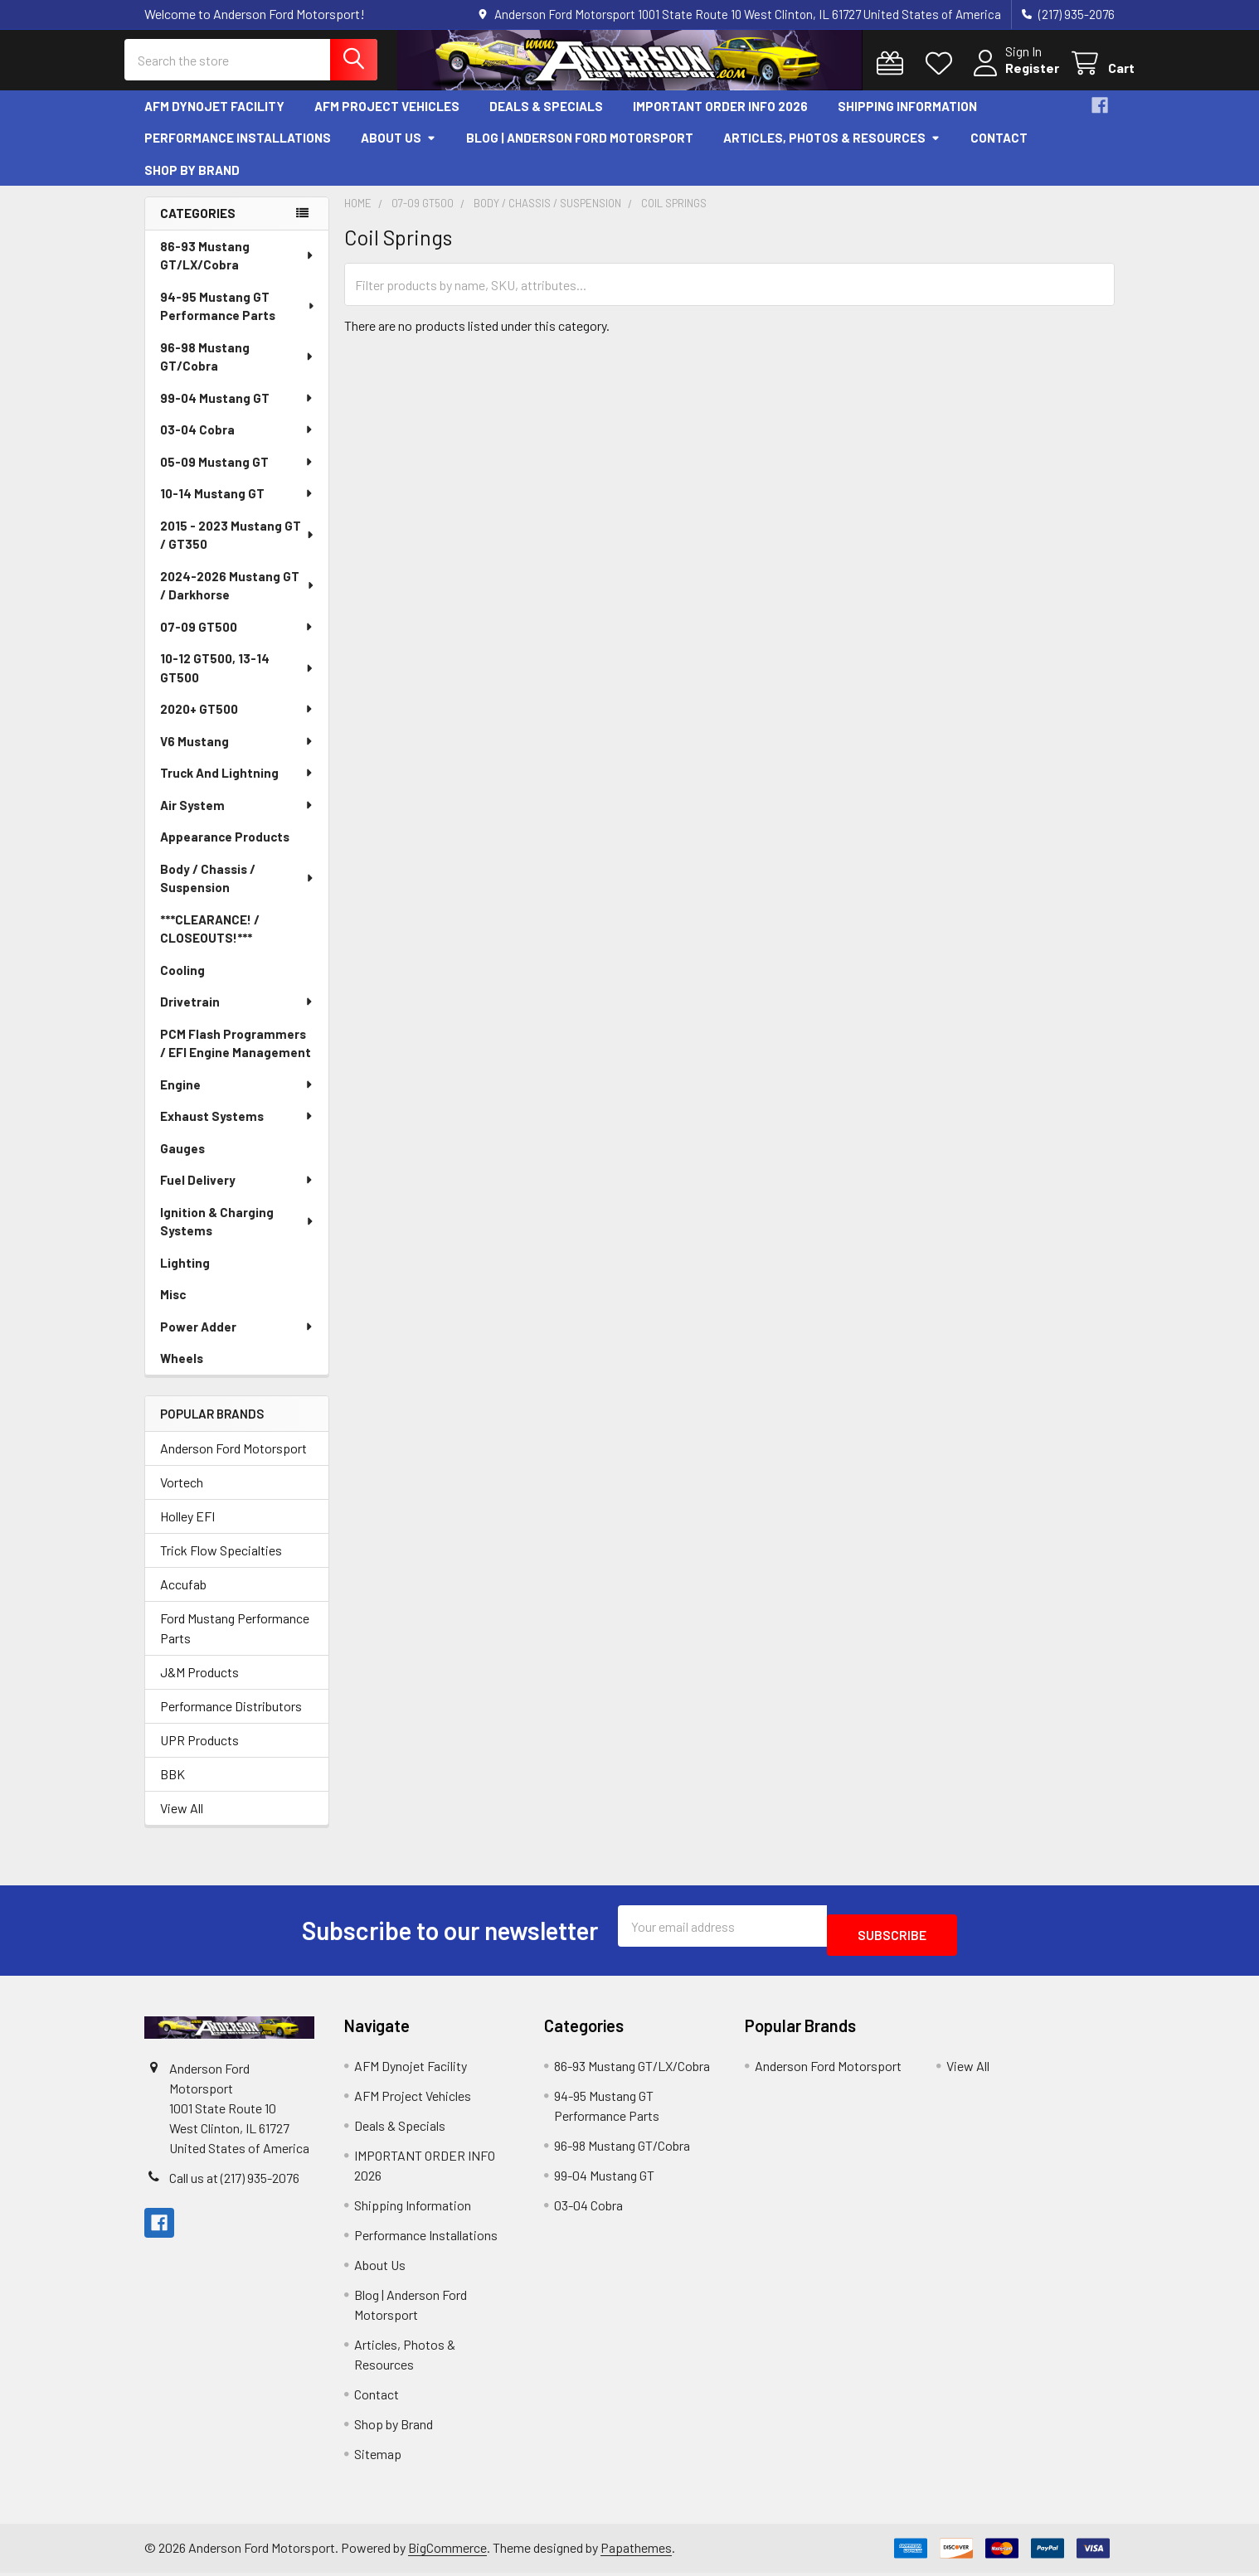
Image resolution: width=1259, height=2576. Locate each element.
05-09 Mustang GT (237, 474)
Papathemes (636, 2551)
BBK (172, 1786)
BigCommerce (447, 2551)
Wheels (181, 1370)
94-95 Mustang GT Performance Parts (238, 319)
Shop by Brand (192, 182)
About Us (398, 150)
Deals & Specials (546, 118)
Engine (237, 1096)
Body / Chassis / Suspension (237, 891)
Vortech (181, 1494)
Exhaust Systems (237, 1128)
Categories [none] (198, 225)
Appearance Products (224, 849)
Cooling (182, 982)
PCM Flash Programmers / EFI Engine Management (235, 1056)
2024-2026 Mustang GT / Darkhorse (238, 598)
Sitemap (377, 2457)
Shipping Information (907, 118)
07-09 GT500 (237, 639)
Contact (999, 150)
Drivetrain (237, 1014)
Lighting (185, 1275)
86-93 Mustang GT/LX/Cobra (237, 268)
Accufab (183, 1596)
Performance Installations (237, 150)
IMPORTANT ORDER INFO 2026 (720, 118)
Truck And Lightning (237, 785)
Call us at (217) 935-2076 (234, 2182)
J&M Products (199, 1684)
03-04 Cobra (237, 441)
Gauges (182, 1160)
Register (1012, 77)
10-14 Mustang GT (237, 505)
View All (181, 1820)
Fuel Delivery (237, 1192)
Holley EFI (187, 1528)
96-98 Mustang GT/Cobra (237, 369)
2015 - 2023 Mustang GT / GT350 (238, 548)
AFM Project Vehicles (386, 118)
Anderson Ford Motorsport (233, 1460)
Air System (237, 817)
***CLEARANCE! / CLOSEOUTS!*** (210, 941)
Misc (173, 1306)
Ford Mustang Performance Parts (234, 1640)
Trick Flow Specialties (221, 1562)
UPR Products (199, 1752)
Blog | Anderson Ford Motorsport (579, 150)
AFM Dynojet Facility (214, 118)
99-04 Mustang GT (237, 410)
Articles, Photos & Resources (832, 150)
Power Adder (237, 1339)
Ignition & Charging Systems (237, 1234)
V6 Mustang (237, 753)
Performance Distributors (231, 1718)
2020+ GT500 (237, 721)
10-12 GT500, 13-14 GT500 (237, 680)
